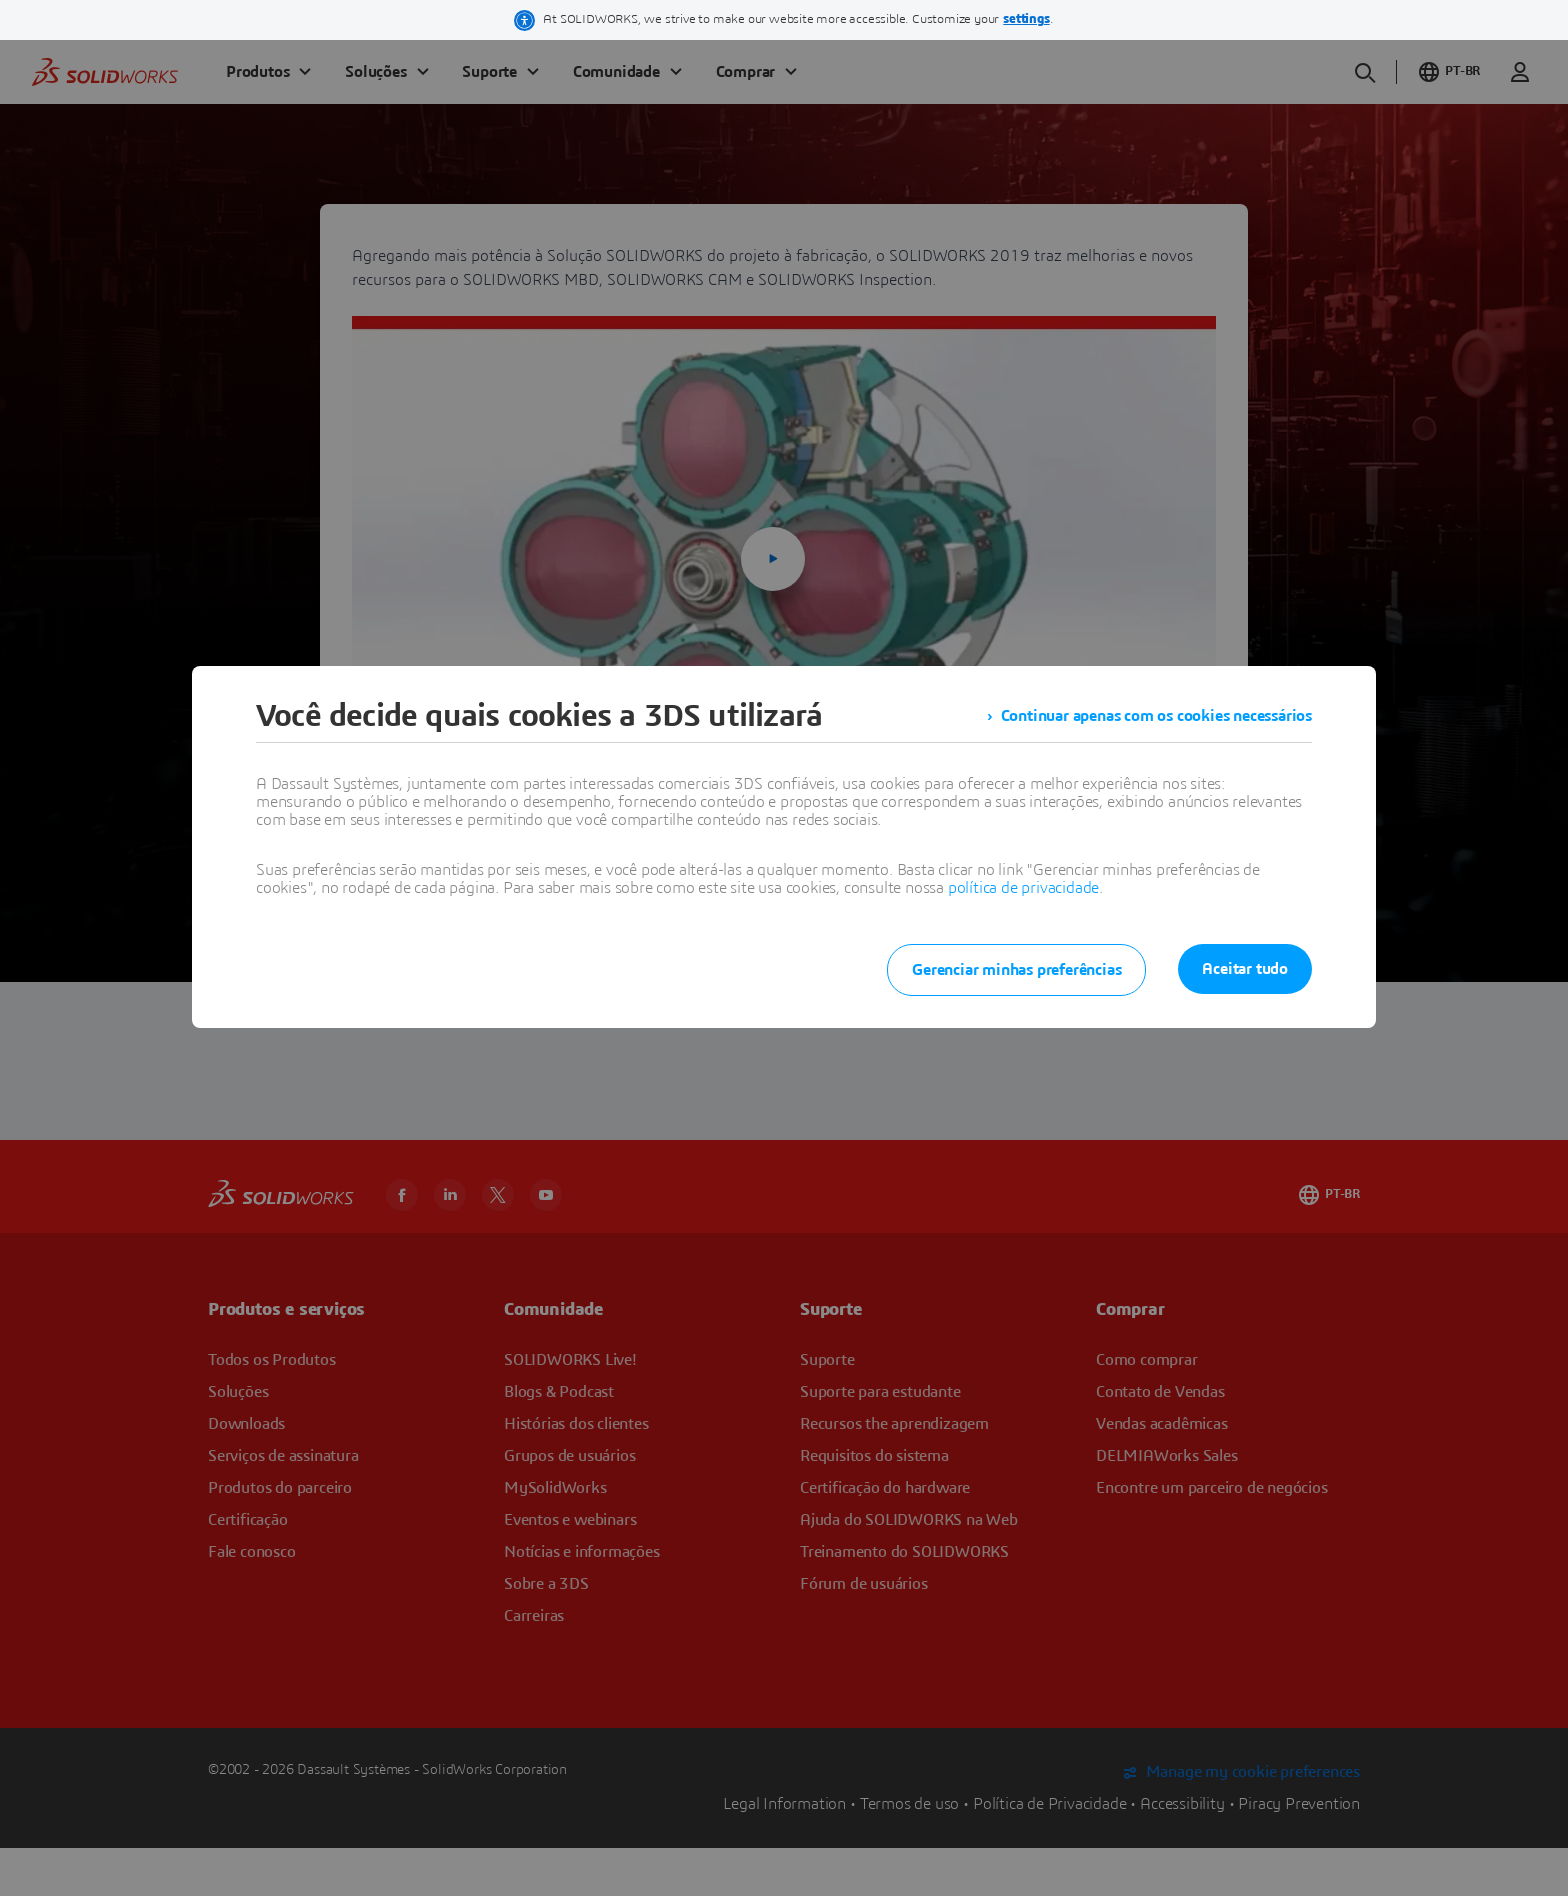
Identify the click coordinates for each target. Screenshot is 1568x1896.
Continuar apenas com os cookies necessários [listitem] (1156, 716)
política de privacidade (1023, 888)
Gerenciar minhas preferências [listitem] (1016, 970)
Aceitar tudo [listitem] (1245, 969)
